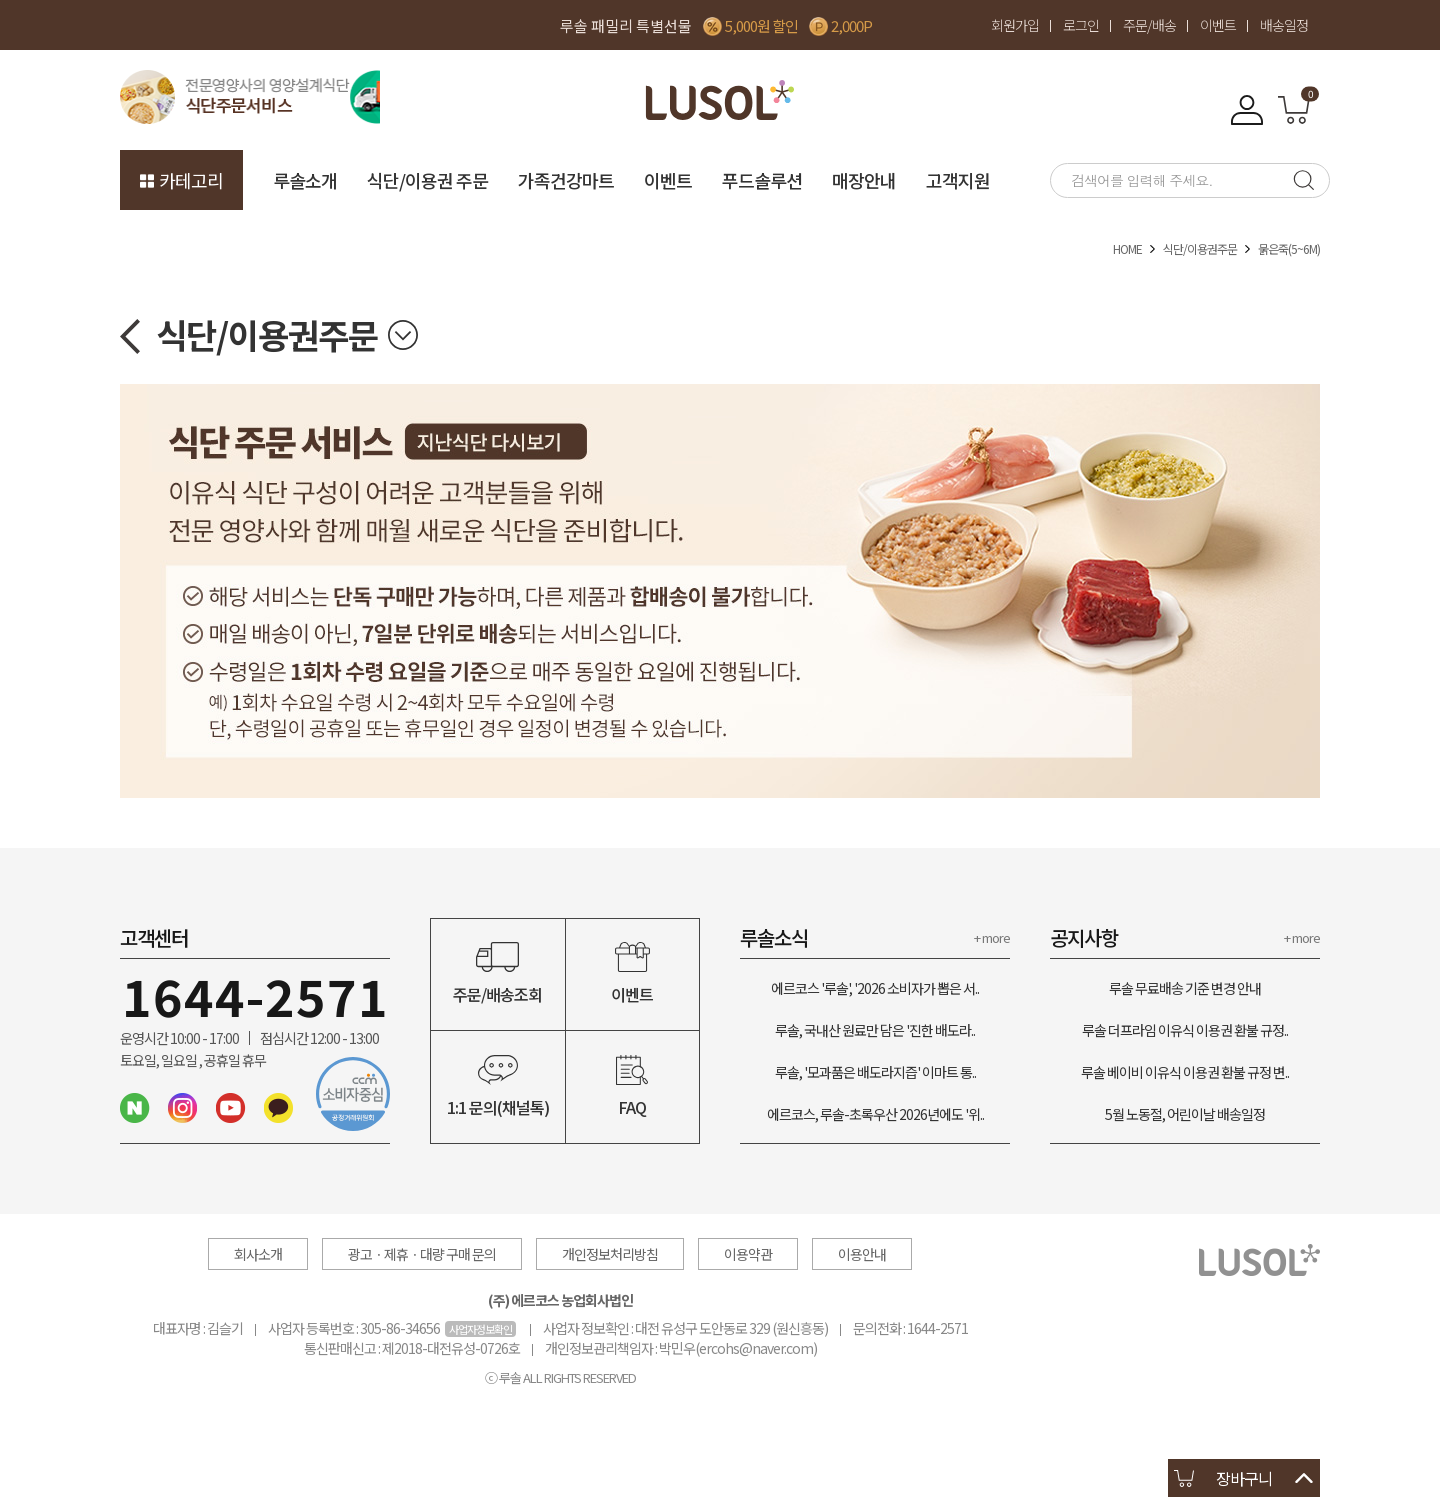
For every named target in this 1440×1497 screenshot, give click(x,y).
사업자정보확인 (480, 1329)
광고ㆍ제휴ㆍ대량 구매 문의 (422, 1254)
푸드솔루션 (762, 180)
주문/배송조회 (498, 974)
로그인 (1081, 25)
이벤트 (1218, 25)
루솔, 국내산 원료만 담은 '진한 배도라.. (875, 1030)
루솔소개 (305, 180)
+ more (992, 937)
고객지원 (958, 180)
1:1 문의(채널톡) (498, 1087)
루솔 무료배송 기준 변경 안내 (1185, 988)
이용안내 (862, 1254)
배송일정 (1284, 25)
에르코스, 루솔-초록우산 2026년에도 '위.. (875, 1114)
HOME (1127, 248)
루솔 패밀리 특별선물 (626, 25)
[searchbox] (1165, 180)
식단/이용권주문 (1200, 248)
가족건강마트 (566, 180)
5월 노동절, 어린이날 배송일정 (1185, 1114)
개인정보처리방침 (610, 1254)
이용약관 (748, 1254)
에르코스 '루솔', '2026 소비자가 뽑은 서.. (875, 988)
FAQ (633, 1087)
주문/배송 (1149, 25)
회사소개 (258, 1254)
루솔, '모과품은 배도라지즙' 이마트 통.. (875, 1072)
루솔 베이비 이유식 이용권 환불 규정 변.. (1185, 1072)
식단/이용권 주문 (427, 180)
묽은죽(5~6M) (1289, 248)
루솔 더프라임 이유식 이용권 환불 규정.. (1185, 1030)
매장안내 (864, 180)
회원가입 (1015, 25)
